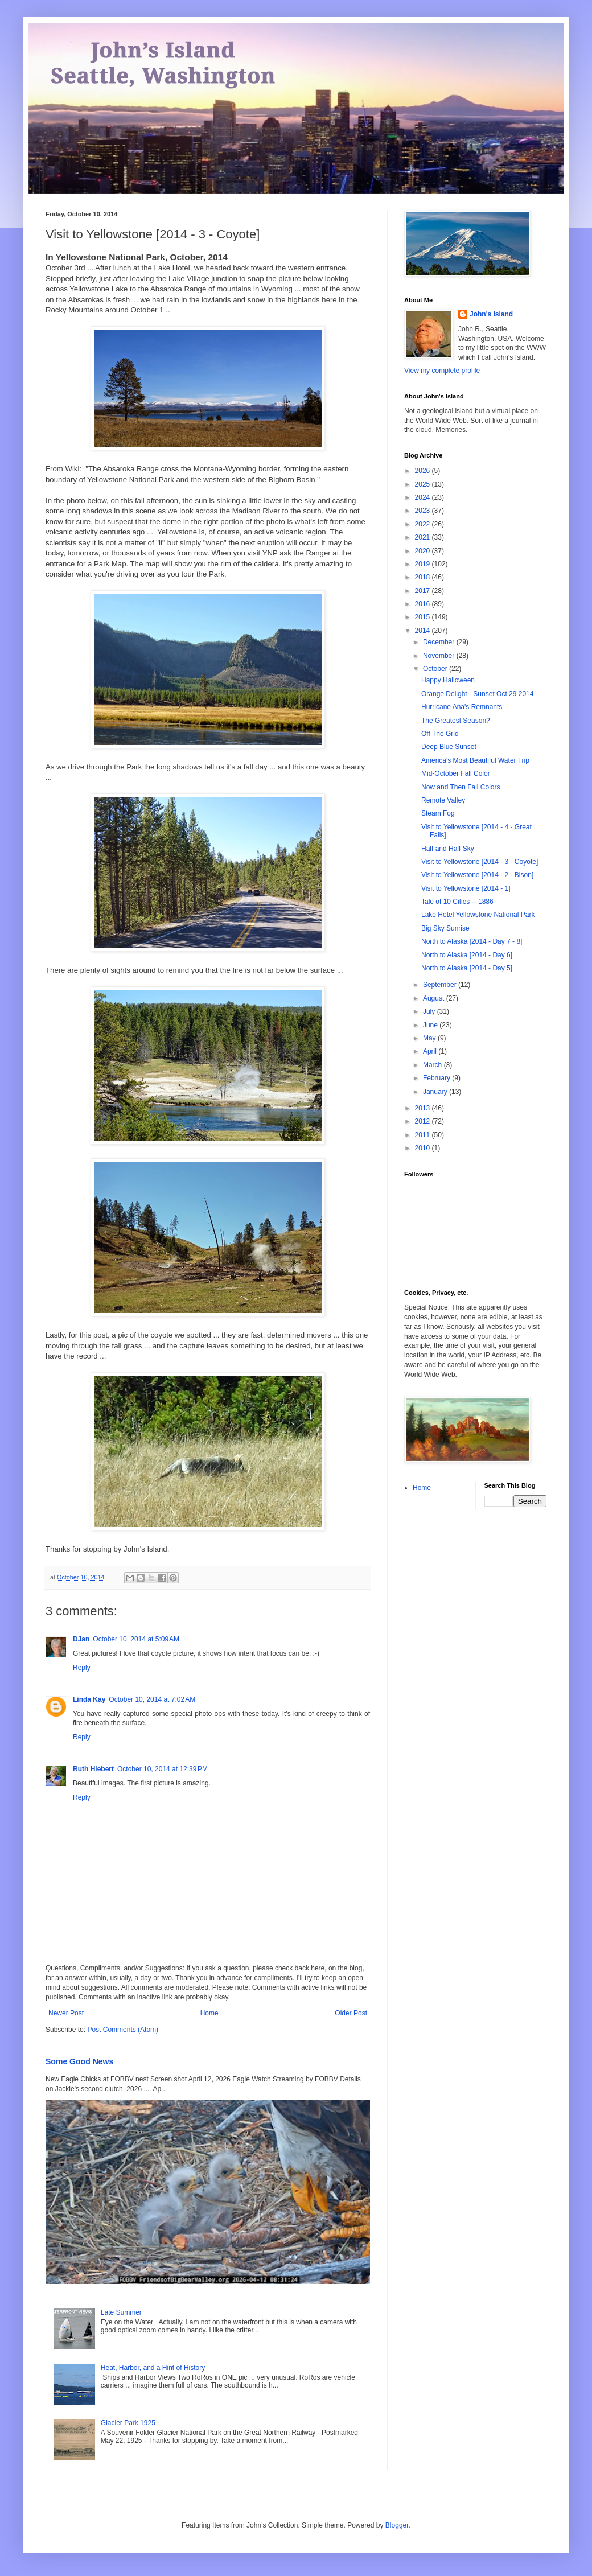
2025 (423, 484)
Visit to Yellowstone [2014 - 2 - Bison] (477, 875)
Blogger (397, 2525)
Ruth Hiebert (93, 1769)
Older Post (351, 2013)
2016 (423, 604)
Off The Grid (440, 734)
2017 (423, 591)
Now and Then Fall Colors (460, 787)
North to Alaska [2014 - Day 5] (466, 968)
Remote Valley (443, 800)
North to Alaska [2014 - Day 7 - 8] (471, 941)
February (437, 1078)
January (436, 1092)
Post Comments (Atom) (122, 2030)
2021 (423, 537)
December (440, 642)
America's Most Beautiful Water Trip (475, 760)
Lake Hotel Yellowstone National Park (478, 915)
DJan (81, 1639)
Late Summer (121, 2312)
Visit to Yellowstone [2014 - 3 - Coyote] (479, 862)
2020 (423, 551)
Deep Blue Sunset (448, 747)
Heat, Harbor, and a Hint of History (153, 2368)
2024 (423, 497)
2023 (423, 511)
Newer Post (66, 2013)
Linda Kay (89, 1699)
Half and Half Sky (447, 849)
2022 (423, 524)
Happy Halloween (448, 680)
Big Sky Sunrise (445, 928)
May (430, 1038)
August (434, 998)
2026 (423, 471)
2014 (423, 631)
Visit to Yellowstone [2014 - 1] (466, 888)
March (433, 1065)
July (430, 1011)
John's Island (491, 314)
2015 (423, 617)
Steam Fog (438, 813)
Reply (82, 1668)
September (440, 985)
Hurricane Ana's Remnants (461, 707)
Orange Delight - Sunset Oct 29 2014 (477, 694)
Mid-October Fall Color (455, 773)
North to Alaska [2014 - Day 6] (466, 955)
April (430, 1051)
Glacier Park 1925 (128, 2423)
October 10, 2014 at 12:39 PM (162, 1769)
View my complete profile (442, 371)
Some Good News (79, 2061)
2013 (423, 1108)
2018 (423, 577)
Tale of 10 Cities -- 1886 (457, 902)
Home (209, 2013)
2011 (423, 1135)
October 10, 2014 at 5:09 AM (136, 1639)
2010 (423, 1148)
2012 (423, 1121)
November (440, 656)
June (431, 1025)
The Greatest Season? (455, 721)
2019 (423, 564)
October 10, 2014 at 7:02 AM (152, 1699)
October (436, 669)
